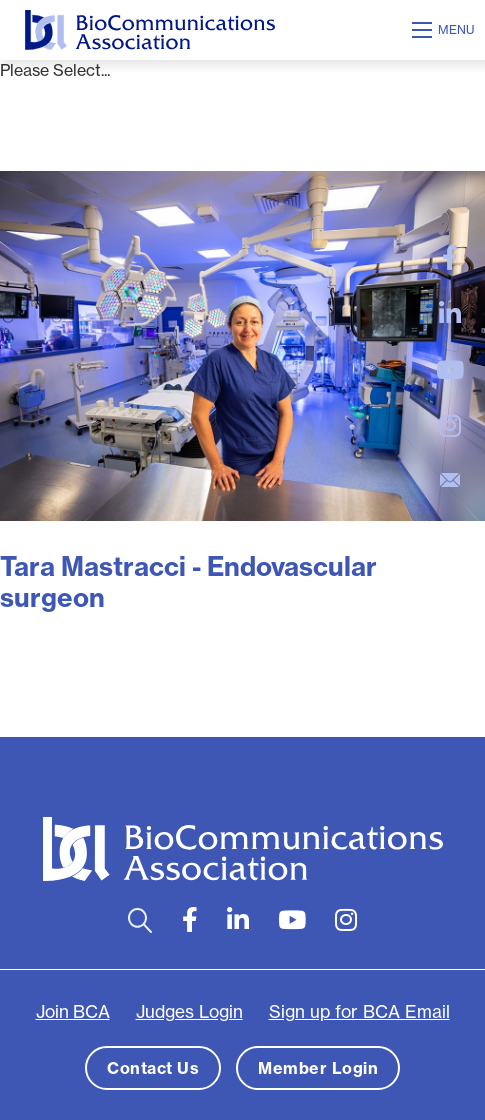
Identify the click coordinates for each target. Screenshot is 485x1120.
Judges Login (189, 1012)
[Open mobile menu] (446, 30)
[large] (450, 258)
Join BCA (73, 1012)
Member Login (318, 1068)
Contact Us (153, 1068)
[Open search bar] (140, 920)
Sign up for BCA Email (359, 1012)
